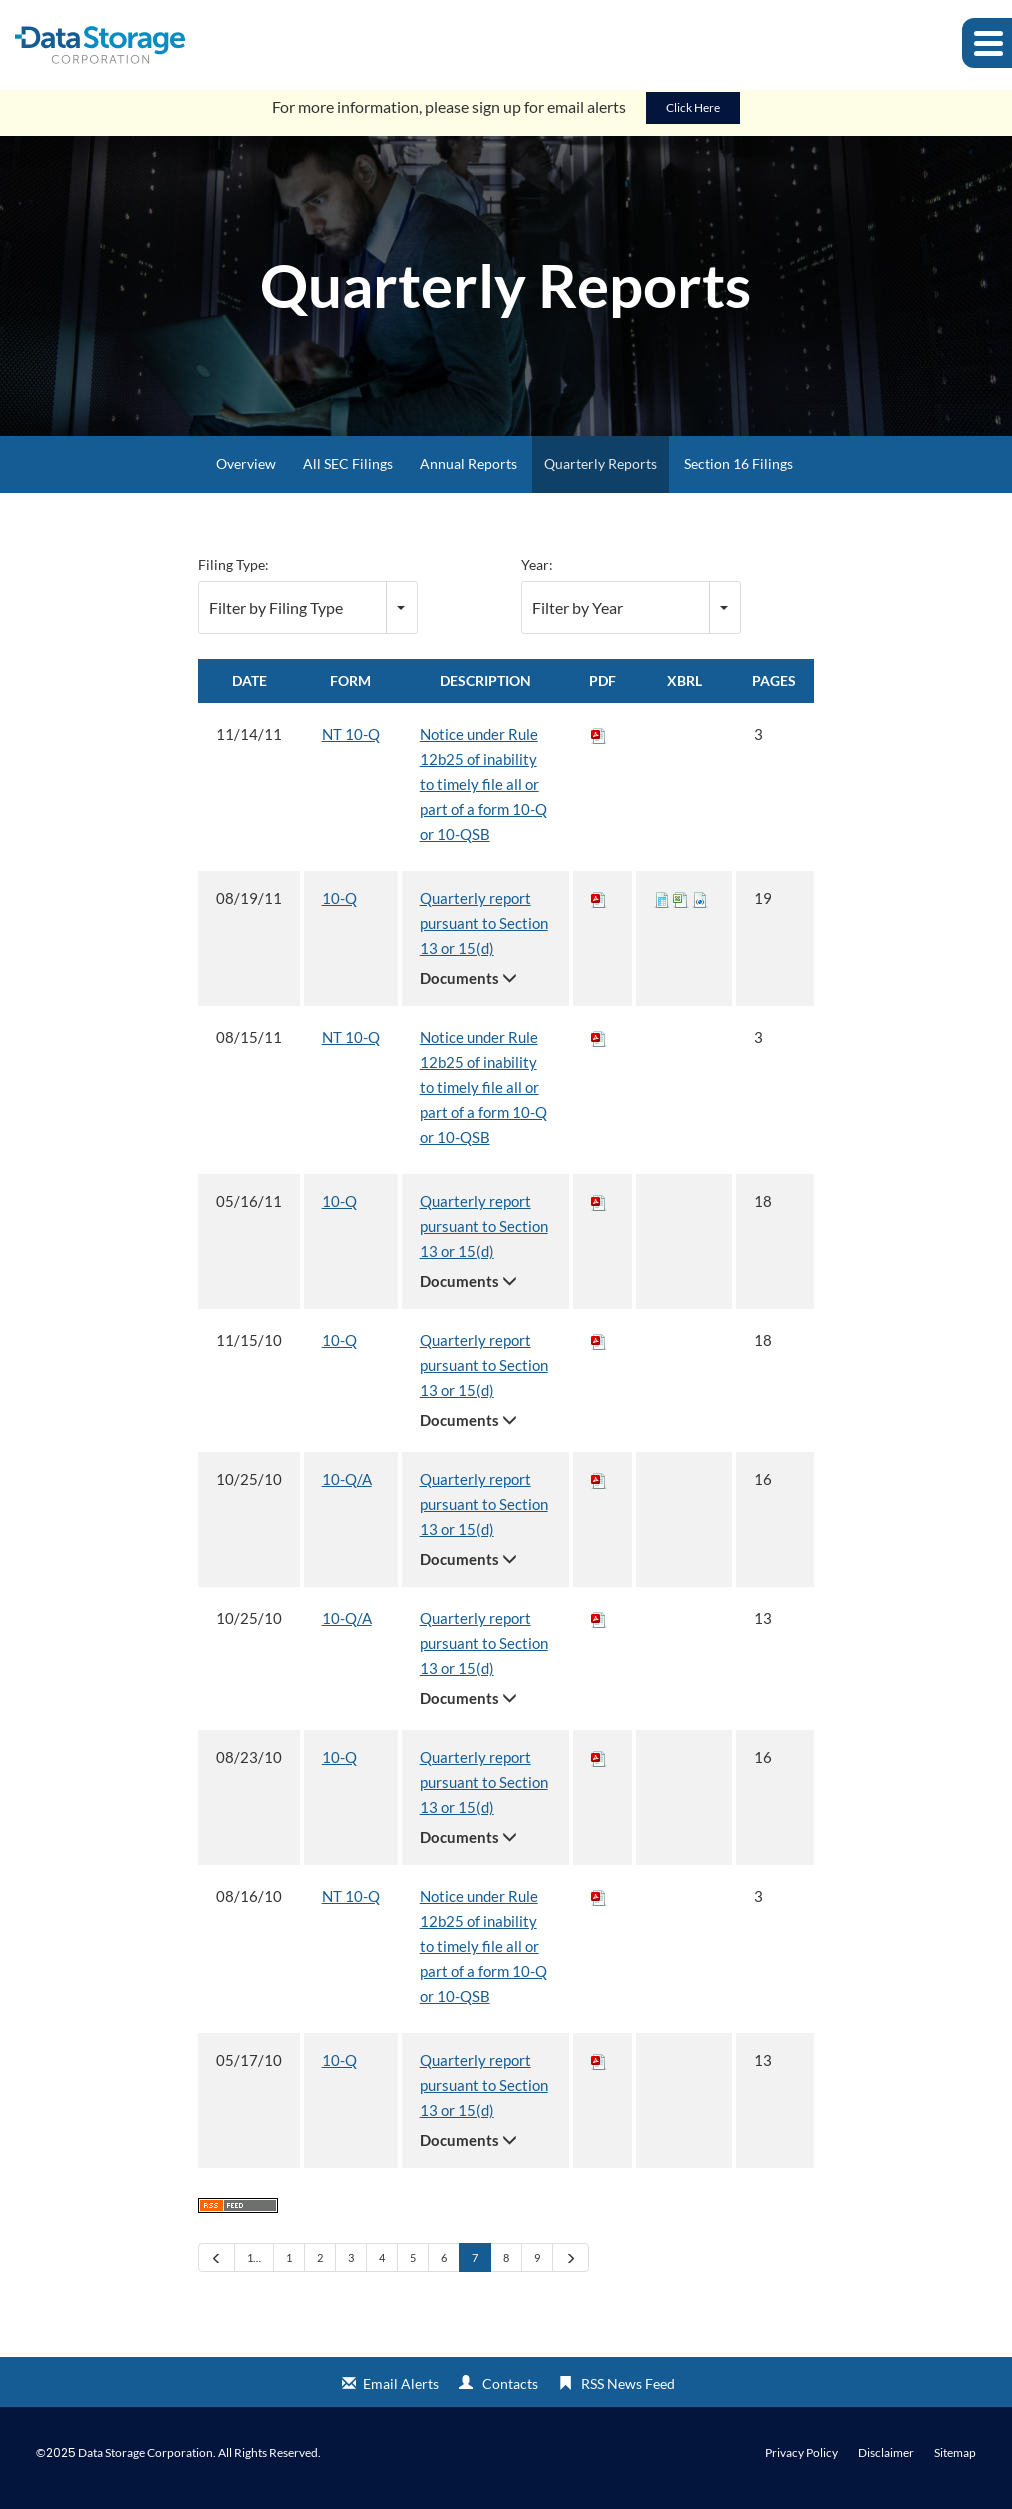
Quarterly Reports (600, 473)
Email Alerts (401, 2393)
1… (254, 2267)
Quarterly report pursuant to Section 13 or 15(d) (484, 933)
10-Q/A (347, 1489)
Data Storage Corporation (145, 2462)
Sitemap (955, 2463)
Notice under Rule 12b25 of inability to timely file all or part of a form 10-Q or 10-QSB (483, 794)
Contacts (510, 2393)
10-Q (339, 908)
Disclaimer (886, 2463)
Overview (246, 473)
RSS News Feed (628, 2393)
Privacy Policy (801, 2463)
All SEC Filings (348, 473)
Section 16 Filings (738, 473)
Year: (537, 574)
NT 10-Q (351, 744)
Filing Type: (233, 574)
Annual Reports (468, 473)
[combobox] (308, 617)
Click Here (693, 117)
